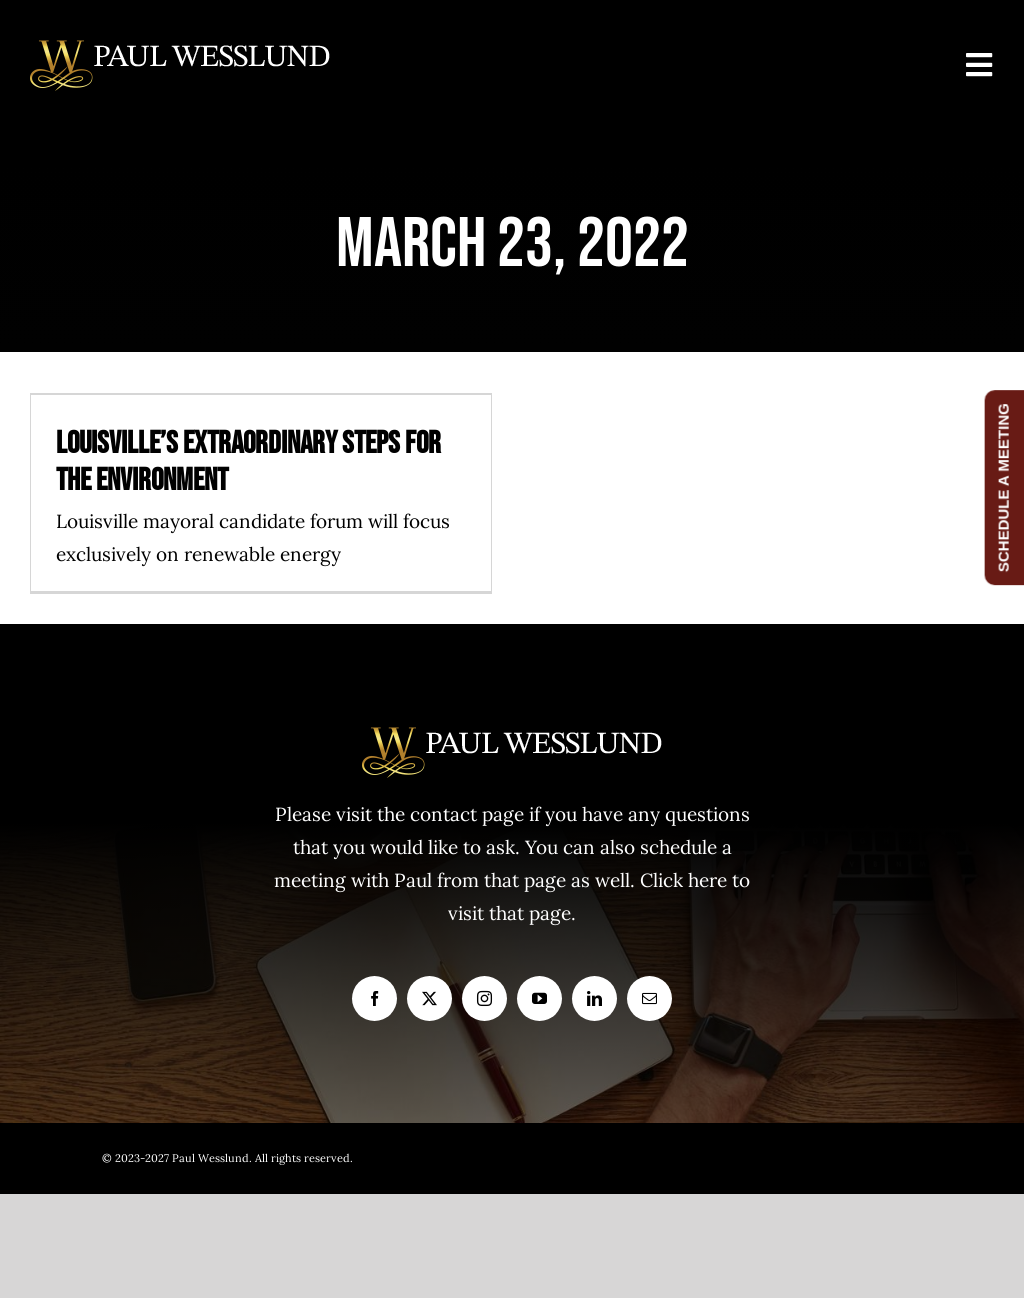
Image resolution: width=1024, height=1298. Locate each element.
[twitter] (429, 998)
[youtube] (539, 998)
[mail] (649, 998)
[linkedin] (594, 998)
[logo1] (180, 49)
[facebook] (374, 998)
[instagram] (484, 998)
